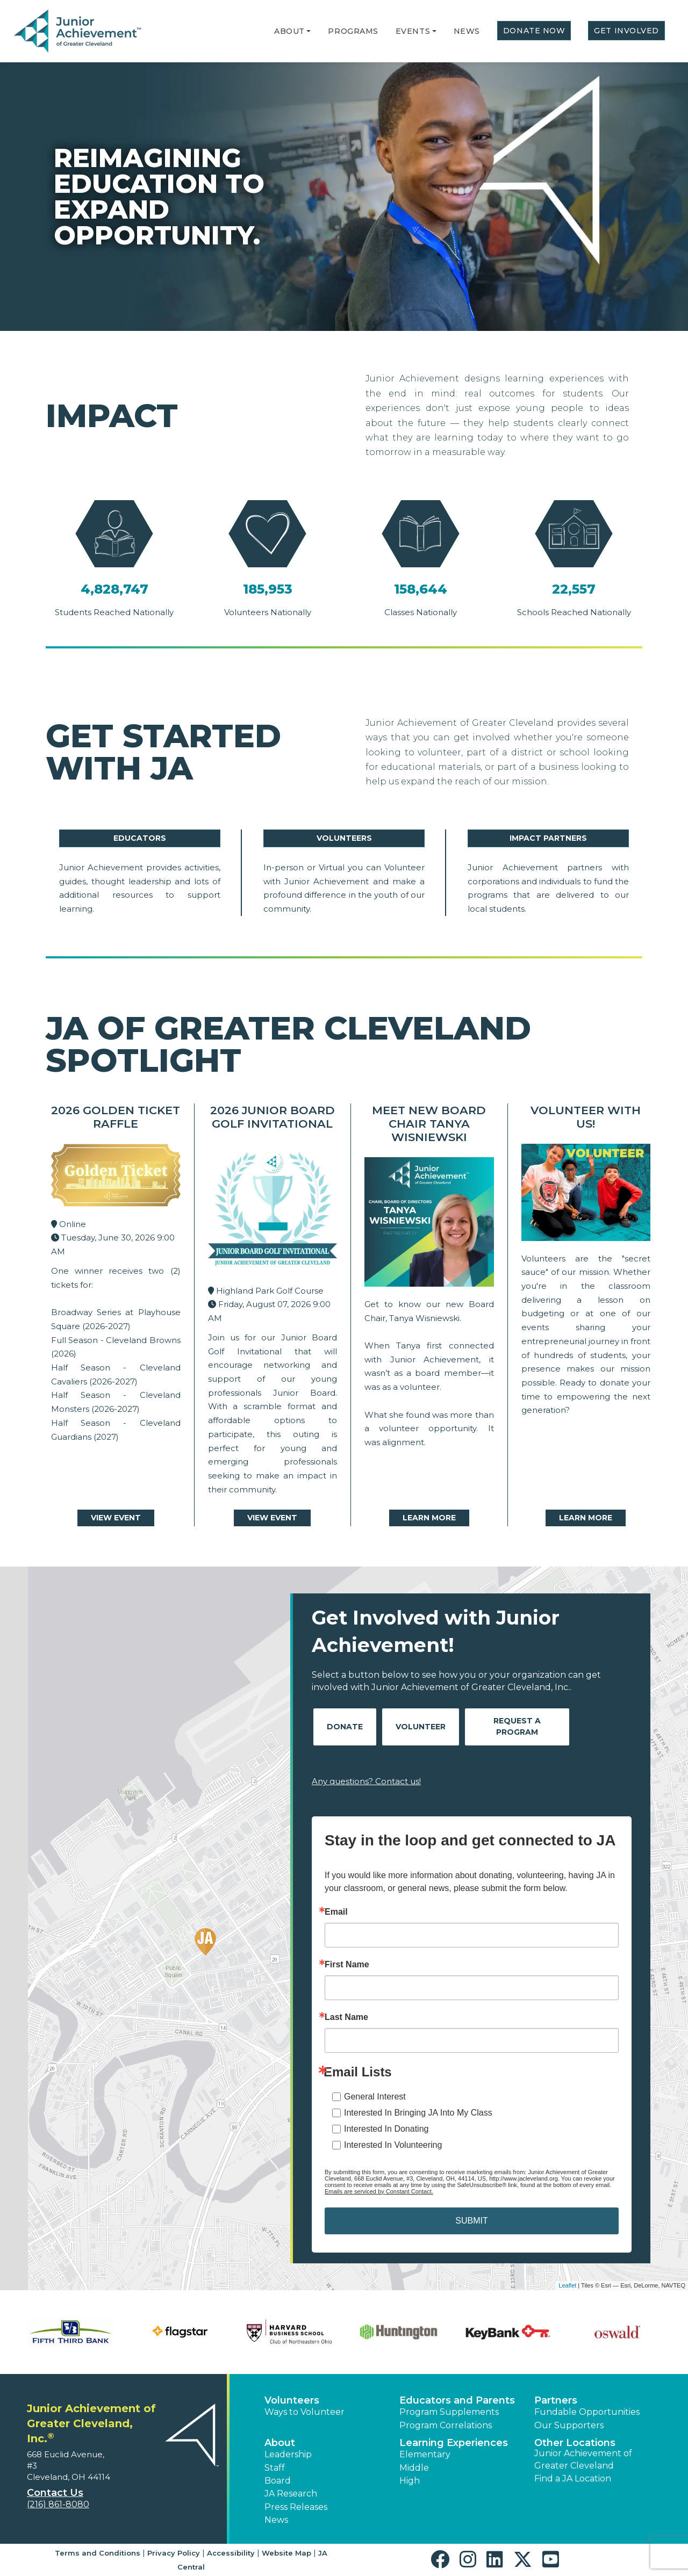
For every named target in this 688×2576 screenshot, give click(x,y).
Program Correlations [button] (445, 2425)
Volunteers (344, 838)
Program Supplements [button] (449, 2412)
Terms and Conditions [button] (97, 2553)
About (289, 31)
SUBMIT (471, 2220)
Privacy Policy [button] (173, 2553)
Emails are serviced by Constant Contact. (379, 2191)
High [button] (409, 2481)
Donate (345, 1726)
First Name (347, 1964)
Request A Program (517, 1726)
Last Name (346, 2017)
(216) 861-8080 (58, 2504)
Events (413, 31)
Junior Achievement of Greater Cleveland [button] (583, 2459)
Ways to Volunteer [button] (304, 2412)
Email (336, 1912)
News (467, 31)
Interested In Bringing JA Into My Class (418, 2112)
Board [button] (277, 2481)
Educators (139, 838)
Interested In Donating (386, 2128)
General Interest (375, 2096)
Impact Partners (548, 838)
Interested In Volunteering (393, 2144)
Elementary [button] (424, 2454)
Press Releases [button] (295, 2507)
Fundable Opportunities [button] (587, 2412)
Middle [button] (414, 2468)
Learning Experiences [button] (453, 2443)
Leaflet (567, 2285)
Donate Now (534, 30)
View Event (116, 1517)
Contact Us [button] (55, 2493)
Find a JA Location (572, 2478)
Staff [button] (274, 2468)
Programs (353, 31)
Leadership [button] (288, 2454)
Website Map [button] (286, 2553)
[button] (308, 31)
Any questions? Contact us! (366, 1781)
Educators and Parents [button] (457, 2400)
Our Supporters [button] (569, 2425)
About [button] (279, 2443)
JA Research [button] (290, 2493)
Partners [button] (555, 2400)
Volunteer (421, 1726)
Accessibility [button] (231, 2553)
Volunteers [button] (291, 2400)
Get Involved (626, 30)
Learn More (429, 1517)
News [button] (276, 2520)
